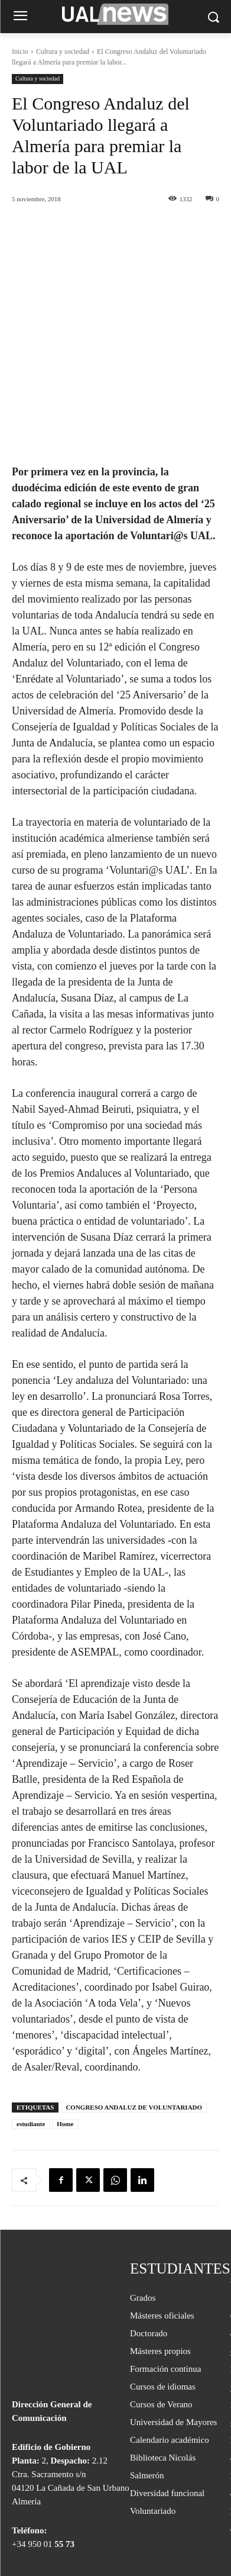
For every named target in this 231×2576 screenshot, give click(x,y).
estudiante (31, 2046)
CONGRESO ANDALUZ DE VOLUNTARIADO (134, 2030)
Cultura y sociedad (62, 51)
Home (65, 2046)
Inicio (20, 51)
